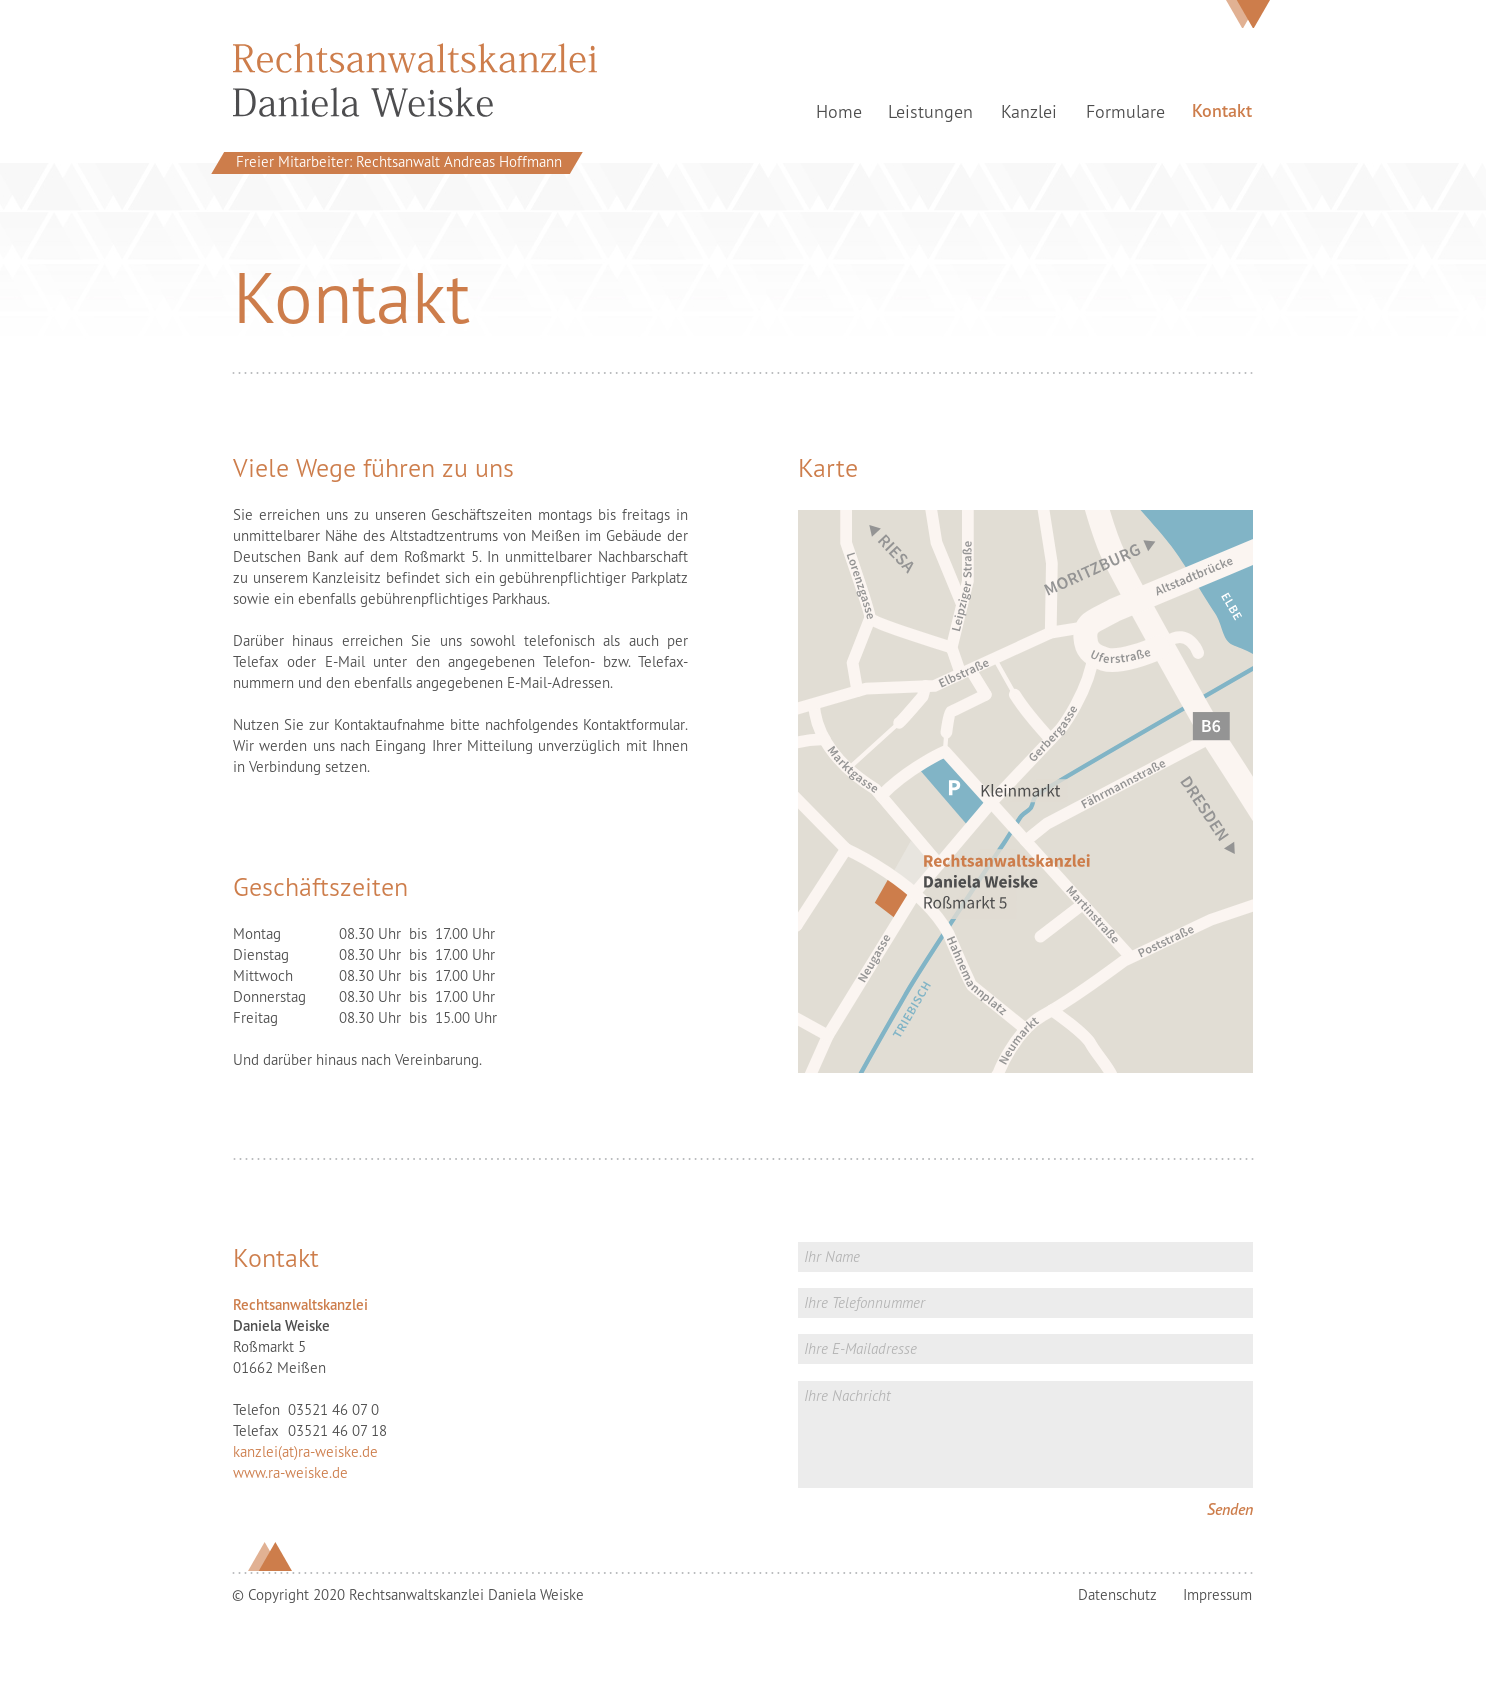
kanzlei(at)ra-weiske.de (305, 1451)
